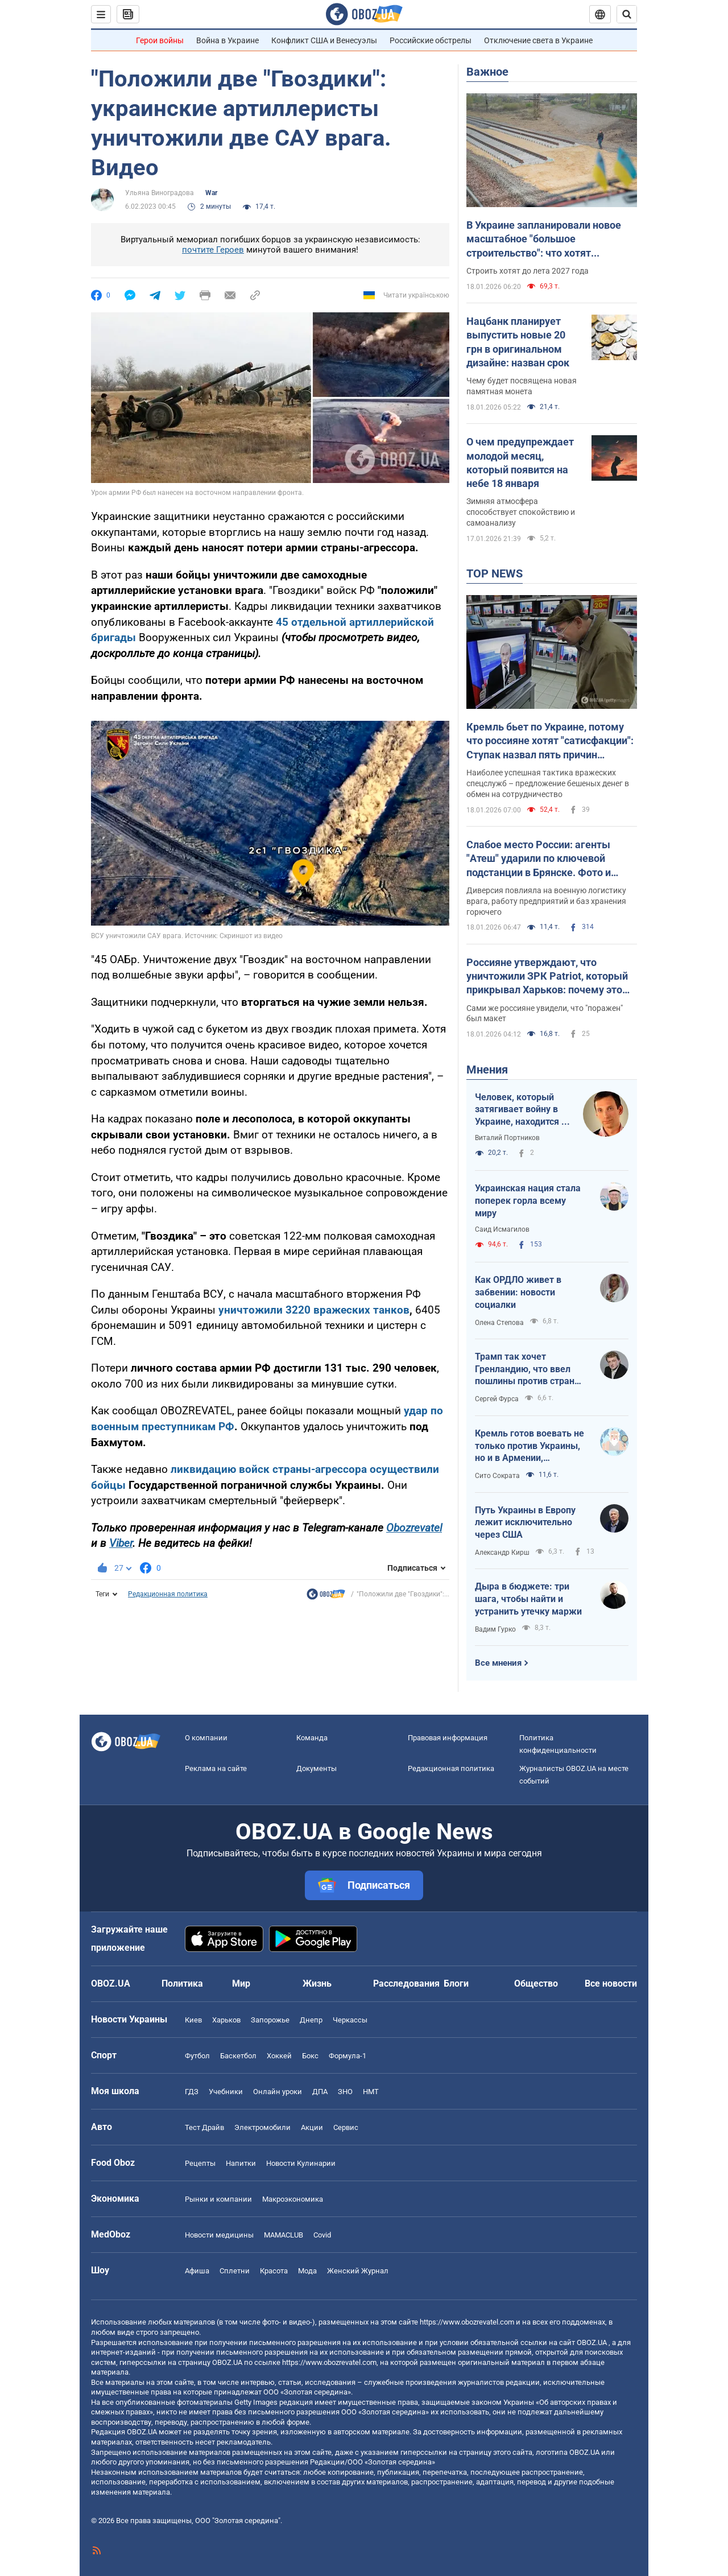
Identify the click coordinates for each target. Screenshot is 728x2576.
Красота (274, 2271)
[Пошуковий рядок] (626, 14)
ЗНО (345, 2091)
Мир (241, 1983)
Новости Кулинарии (301, 2163)
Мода (307, 2271)
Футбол (197, 2055)
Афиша (197, 2271)
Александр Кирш (502, 1553)
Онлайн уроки (277, 2091)
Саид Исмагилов (502, 1229)
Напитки (241, 2163)
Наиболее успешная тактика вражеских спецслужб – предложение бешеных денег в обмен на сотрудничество (547, 783)
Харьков (226, 2020)
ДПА (320, 2091)
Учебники (226, 2091)
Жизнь (317, 1983)
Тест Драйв (204, 2127)
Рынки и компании (218, 2199)
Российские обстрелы (430, 40)
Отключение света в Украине (538, 40)
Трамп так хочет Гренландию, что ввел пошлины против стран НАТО (524, 1369)
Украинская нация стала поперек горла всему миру (528, 1200)
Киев (193, 2020)
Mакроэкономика (292, 2199)
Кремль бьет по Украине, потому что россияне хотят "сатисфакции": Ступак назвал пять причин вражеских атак (550, 741)
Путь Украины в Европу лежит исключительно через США (525, 1522)
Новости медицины (219, 2235)
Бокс (310, 2055)
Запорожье (270, 2020)
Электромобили (262, 2127)
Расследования (406, 1983)
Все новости (611, 1983)
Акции (312, 2127)
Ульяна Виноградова (159, 193)
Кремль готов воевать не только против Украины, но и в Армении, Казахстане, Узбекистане (529, 1446)
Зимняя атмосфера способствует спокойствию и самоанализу (520, 512)
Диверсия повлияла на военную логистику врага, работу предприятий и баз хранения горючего (546, 901)
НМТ (371, 2091)
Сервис (345, 2127)
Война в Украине (227, 40)
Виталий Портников (507, 1138)
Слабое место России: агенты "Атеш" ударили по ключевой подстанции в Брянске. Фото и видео (538, 859)
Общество (536, 1983)
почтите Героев (213, 250)
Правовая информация (447, 1737)
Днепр (311, 2020)
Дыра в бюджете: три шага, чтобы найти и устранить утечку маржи (528, 1598)
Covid (322, 2235)
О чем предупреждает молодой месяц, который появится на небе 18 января (520, 462)
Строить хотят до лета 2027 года (527, 270)
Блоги (456, 1983)
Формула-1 (347, 2055)
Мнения (487, 1069)
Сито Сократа (497, 1476)
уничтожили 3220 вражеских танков (314, 1309)
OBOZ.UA (592, 2342)
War (211, 193)
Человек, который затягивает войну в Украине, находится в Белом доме (520, 1110)
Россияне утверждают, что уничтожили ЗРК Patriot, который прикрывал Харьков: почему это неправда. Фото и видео (547, 976)
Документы (316, 1768)
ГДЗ (191, 2091)
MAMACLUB (283, 2235)
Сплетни (235, 2271)
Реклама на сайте (216, 1768)
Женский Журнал (357, 2271)
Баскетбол (238, 2055)
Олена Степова (499, 1323)
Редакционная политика (168, 1594)
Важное (487, 72)
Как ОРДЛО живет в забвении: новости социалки (518, 1292)
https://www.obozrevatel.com (467, 2322)
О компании (206, 1737)
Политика (182, 1983)
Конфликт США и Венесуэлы (324, 40)
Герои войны (160, 40)
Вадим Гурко (495, 1629)
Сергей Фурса (497, 1399)
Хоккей (279, 2055)
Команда (312, 1737)
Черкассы (350, 2020)
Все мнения (498, 1663)
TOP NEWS (494, 573)
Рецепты (200, 2163)
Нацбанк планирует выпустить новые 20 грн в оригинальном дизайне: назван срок (517, 342)
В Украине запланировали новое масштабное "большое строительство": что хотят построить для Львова (543, 239)
